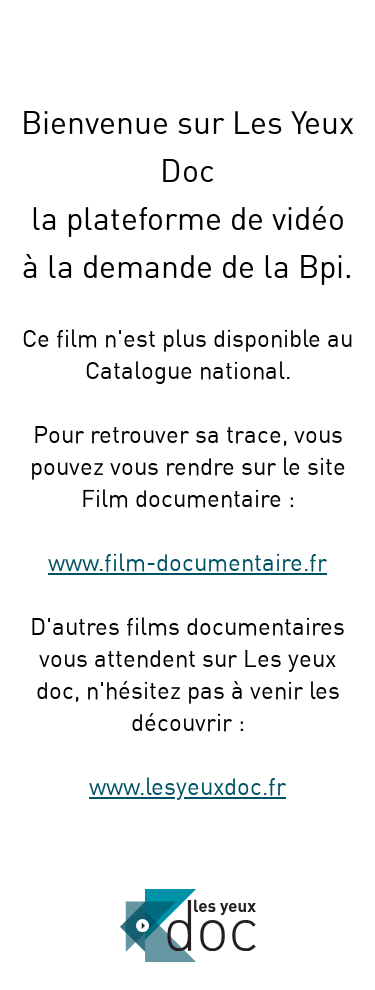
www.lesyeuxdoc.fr (187, 788)
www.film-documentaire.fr (187, 564)
